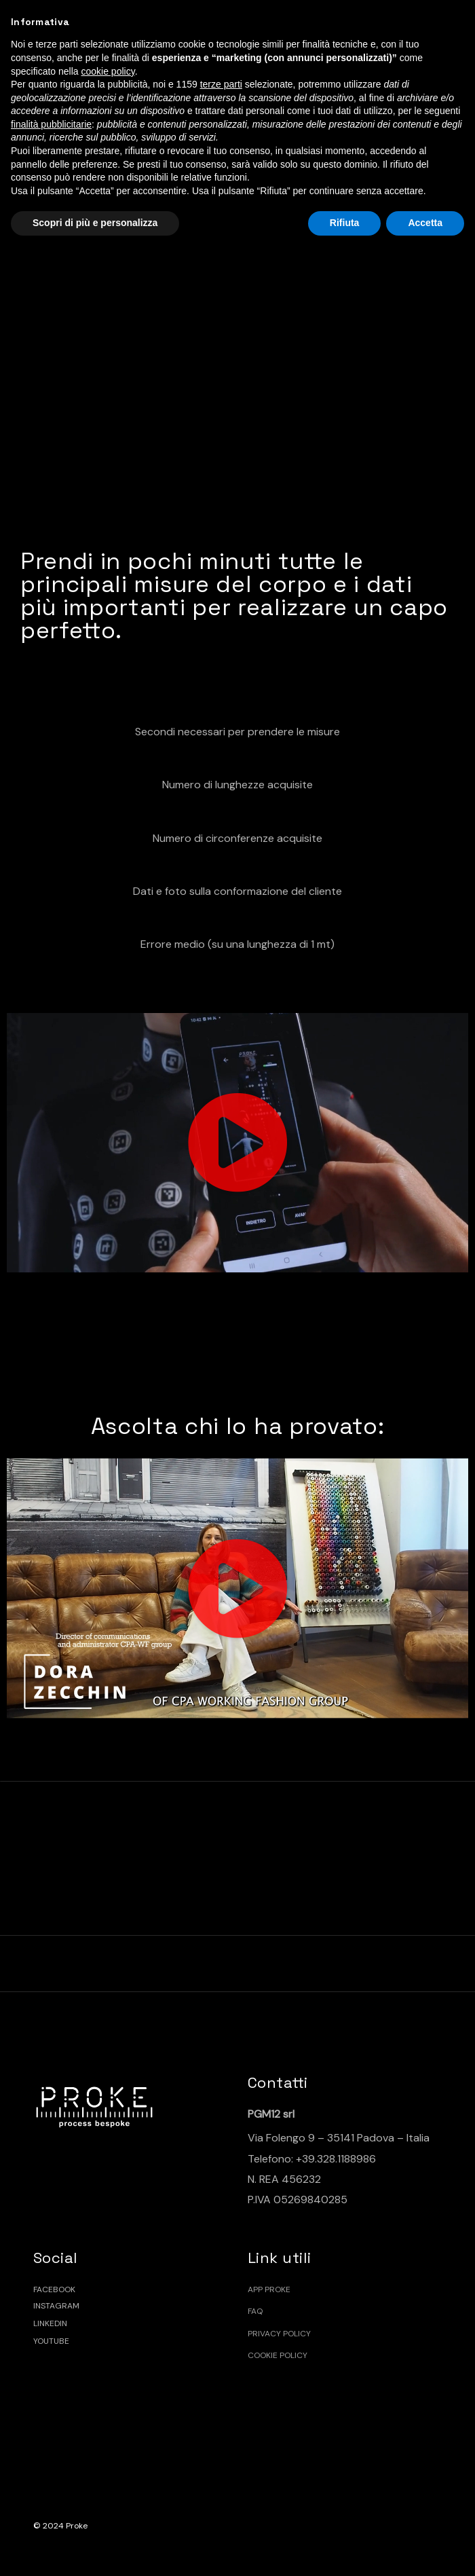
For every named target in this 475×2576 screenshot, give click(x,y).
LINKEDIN (50, 2323)
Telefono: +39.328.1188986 (312, 2159)
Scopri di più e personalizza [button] (95, 222)
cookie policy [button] (108, 71)
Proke (77, 2525)
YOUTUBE (51, 2341)
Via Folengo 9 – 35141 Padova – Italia (339, 2138)
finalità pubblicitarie (51, 124)
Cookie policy (277, 2355)
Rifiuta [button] (345, 222)
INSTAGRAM (56, 2305)
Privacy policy (279, 2333)
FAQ (255, 2311)
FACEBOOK (54, 2289)
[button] (237, 1143)
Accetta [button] (425, 222)
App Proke (269, 2289)
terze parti (221, 84)
